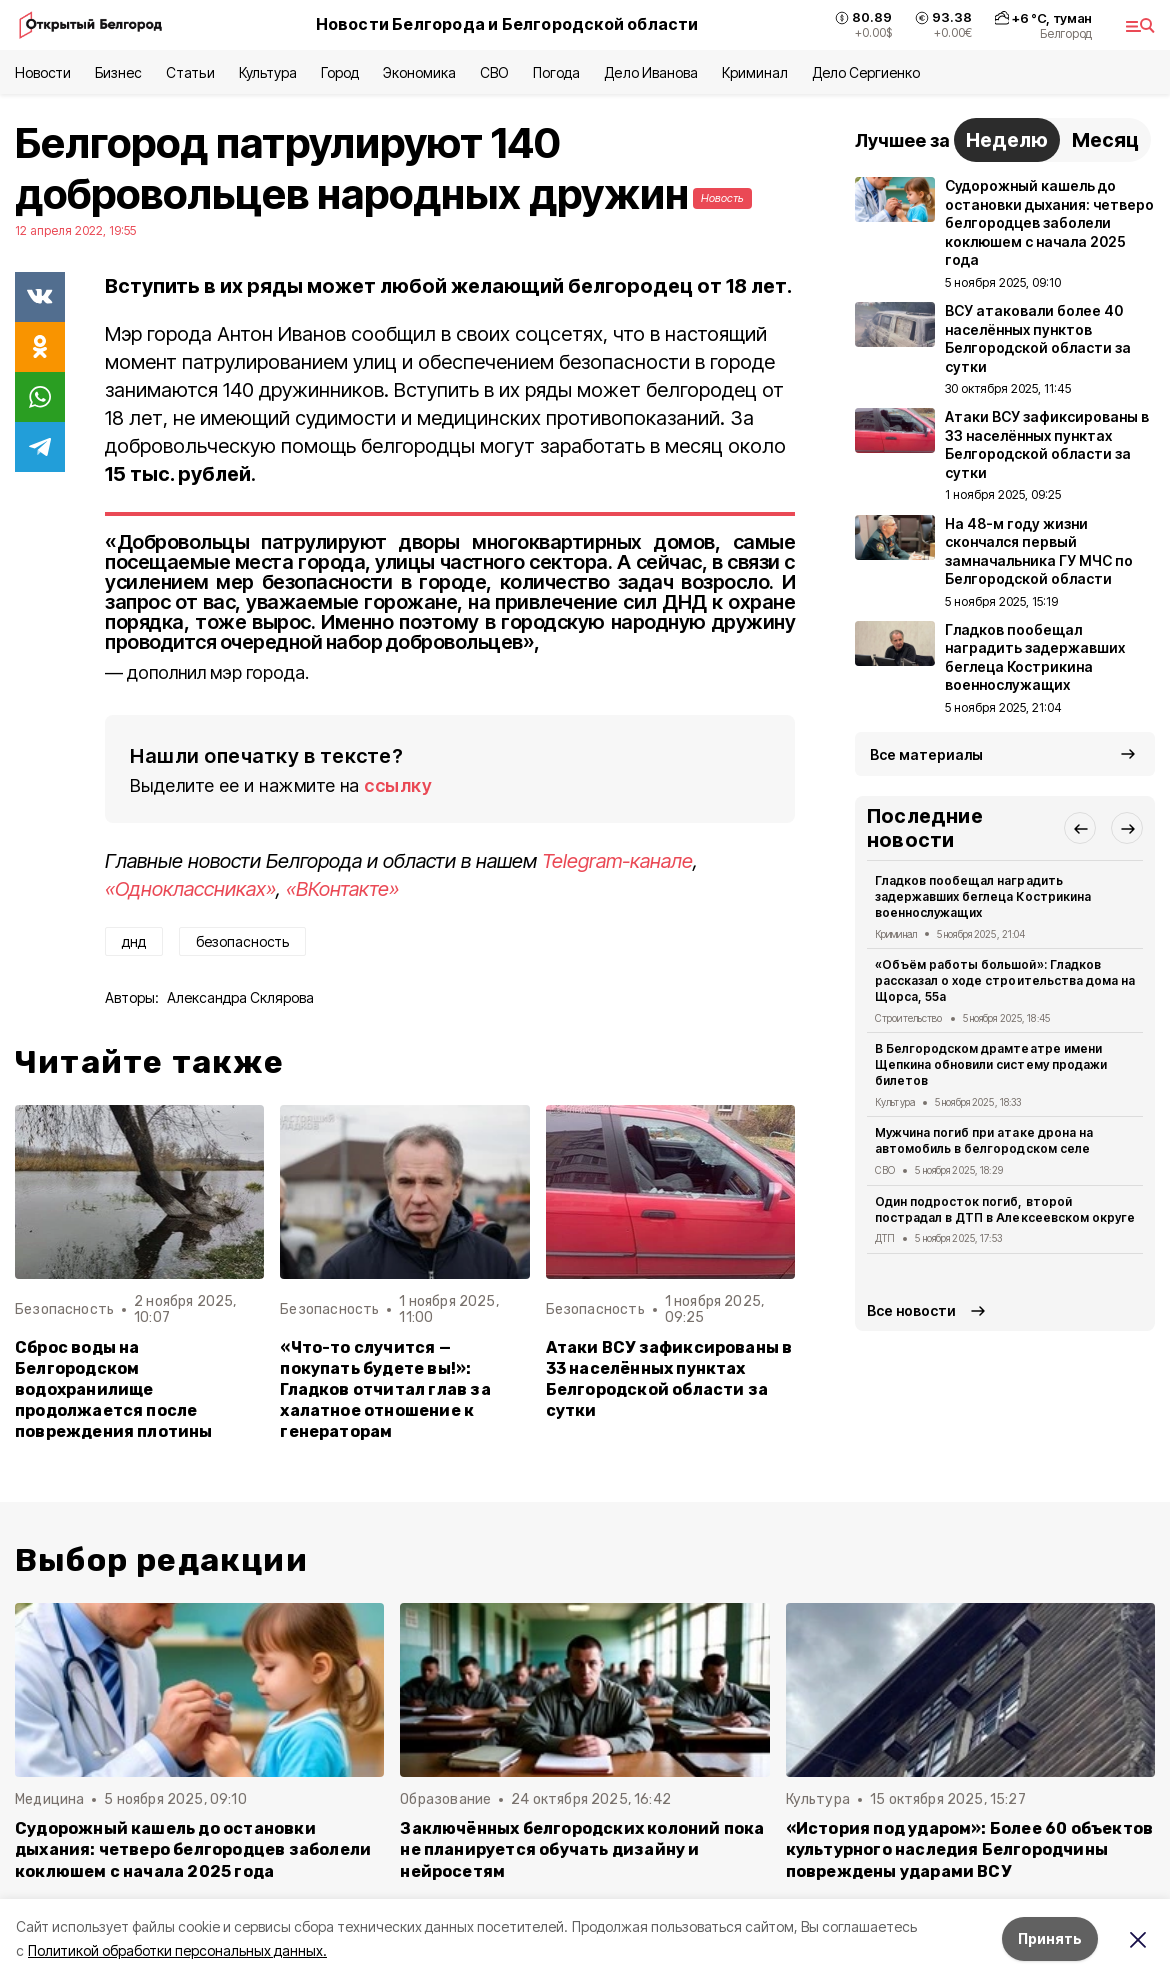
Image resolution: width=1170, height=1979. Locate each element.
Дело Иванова (650, 72)
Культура (268, 72)
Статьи (190, 72)
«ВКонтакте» (342, 889)
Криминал (755, 72)
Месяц (1105, 140)
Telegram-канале (617, 861)
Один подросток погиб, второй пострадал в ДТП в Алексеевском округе (1005, 1209)
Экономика (419, 72)
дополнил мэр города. (218, 672)
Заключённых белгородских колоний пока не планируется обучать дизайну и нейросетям (582, 1849)
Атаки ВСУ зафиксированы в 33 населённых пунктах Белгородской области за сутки (669, 1379)
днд (134, 941)
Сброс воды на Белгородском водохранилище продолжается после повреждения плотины (114, 1389)
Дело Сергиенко (866, 72)
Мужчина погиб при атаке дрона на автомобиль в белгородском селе (984, 1140)
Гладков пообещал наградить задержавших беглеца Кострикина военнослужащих (983, 896)
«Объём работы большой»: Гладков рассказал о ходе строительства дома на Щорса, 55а (1005, 980)
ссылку (398, 785)
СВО (494, 72)
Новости (43, 72)
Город (340, 72)
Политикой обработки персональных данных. (177, 1950)
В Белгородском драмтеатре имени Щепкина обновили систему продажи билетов (991, 1064)
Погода (556, 72)
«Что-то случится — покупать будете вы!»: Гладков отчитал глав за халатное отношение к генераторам (385, 1389)
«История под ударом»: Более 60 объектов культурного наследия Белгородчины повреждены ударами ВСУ (970, 1849)
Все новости (911, 1310)
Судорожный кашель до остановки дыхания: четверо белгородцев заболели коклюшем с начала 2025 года (193, 1849)
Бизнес (118, 72)
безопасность (242, 941)
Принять (1050, 1938)
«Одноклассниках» (190, 889)
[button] (1080, 828)
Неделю (1007, 140)
